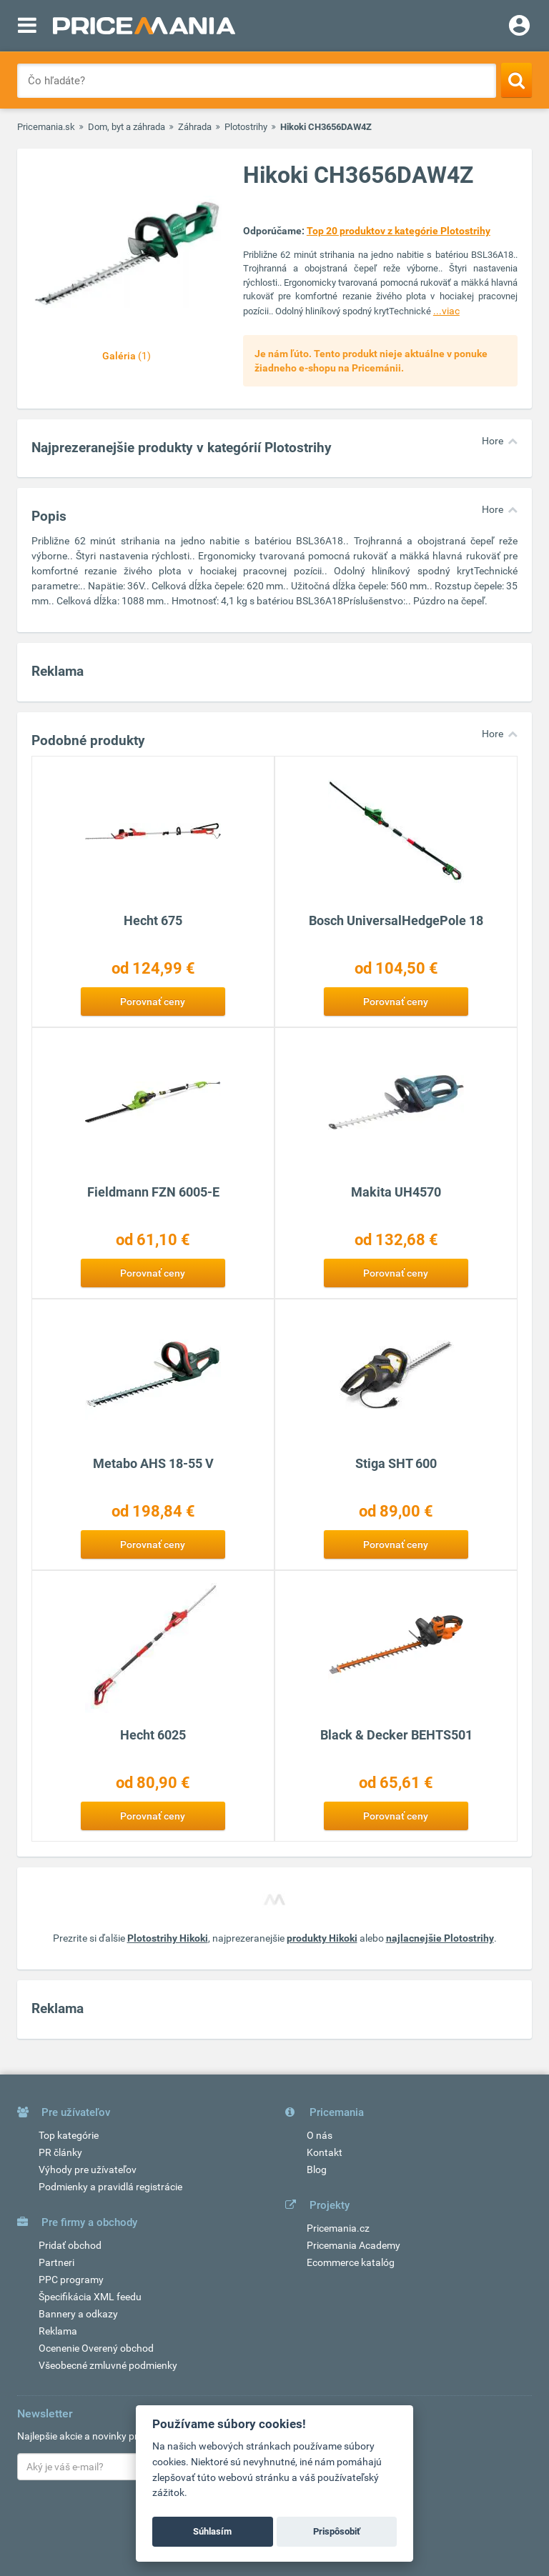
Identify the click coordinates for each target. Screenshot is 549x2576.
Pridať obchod (70, 2245)
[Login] (519, 27)
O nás (319, 2135)
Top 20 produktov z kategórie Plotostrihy (398, 230)
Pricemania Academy (353, 2245)
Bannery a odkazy (78, 2314)
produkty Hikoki (322, 1938)
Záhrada (195, 126)
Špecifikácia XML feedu (90, 2296)
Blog (317, 2169)
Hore (492, 440)
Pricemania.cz (338, 2228)
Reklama (58, 2331)
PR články (60, 2152)
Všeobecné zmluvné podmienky (108, 2365)
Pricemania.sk (46, 126)
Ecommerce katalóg (351, 2262)
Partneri (56, 2262)
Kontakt (324, 2152)
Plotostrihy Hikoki (167, 1938)
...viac (446, 310)
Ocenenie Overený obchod (96, 2348)
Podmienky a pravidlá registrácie (110, 2186)
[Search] (516, 80)
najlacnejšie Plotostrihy (440, 1938)
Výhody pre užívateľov (88, 2169)
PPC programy (71, 2279)
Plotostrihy (245, 126)
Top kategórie (69, 2135)
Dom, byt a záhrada (126, 126)
